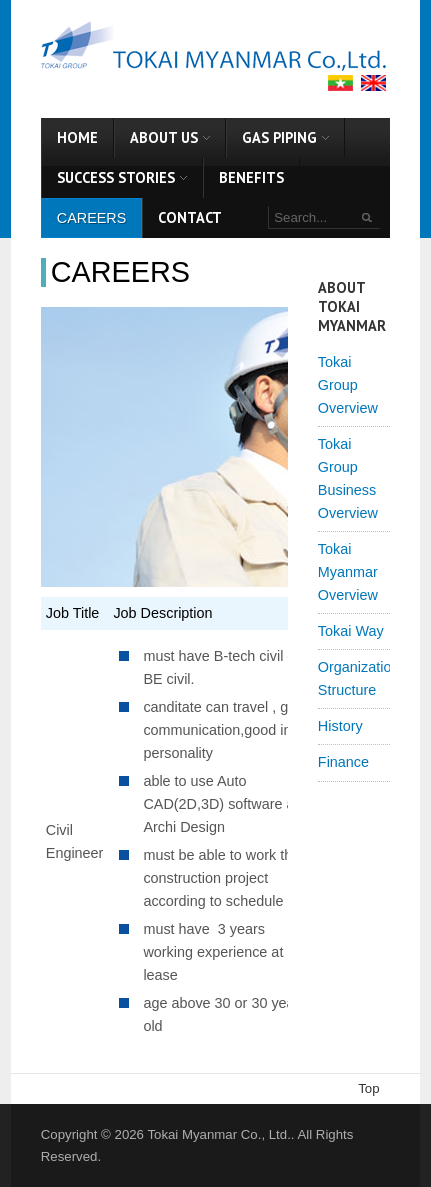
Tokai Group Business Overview (348, 478)
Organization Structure (354, 678)
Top (368, 1088)
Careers (120, 272)
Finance (343, 762)
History (340, 726)
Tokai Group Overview (348, 385)
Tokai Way (351, 631)
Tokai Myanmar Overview (348, 572)
